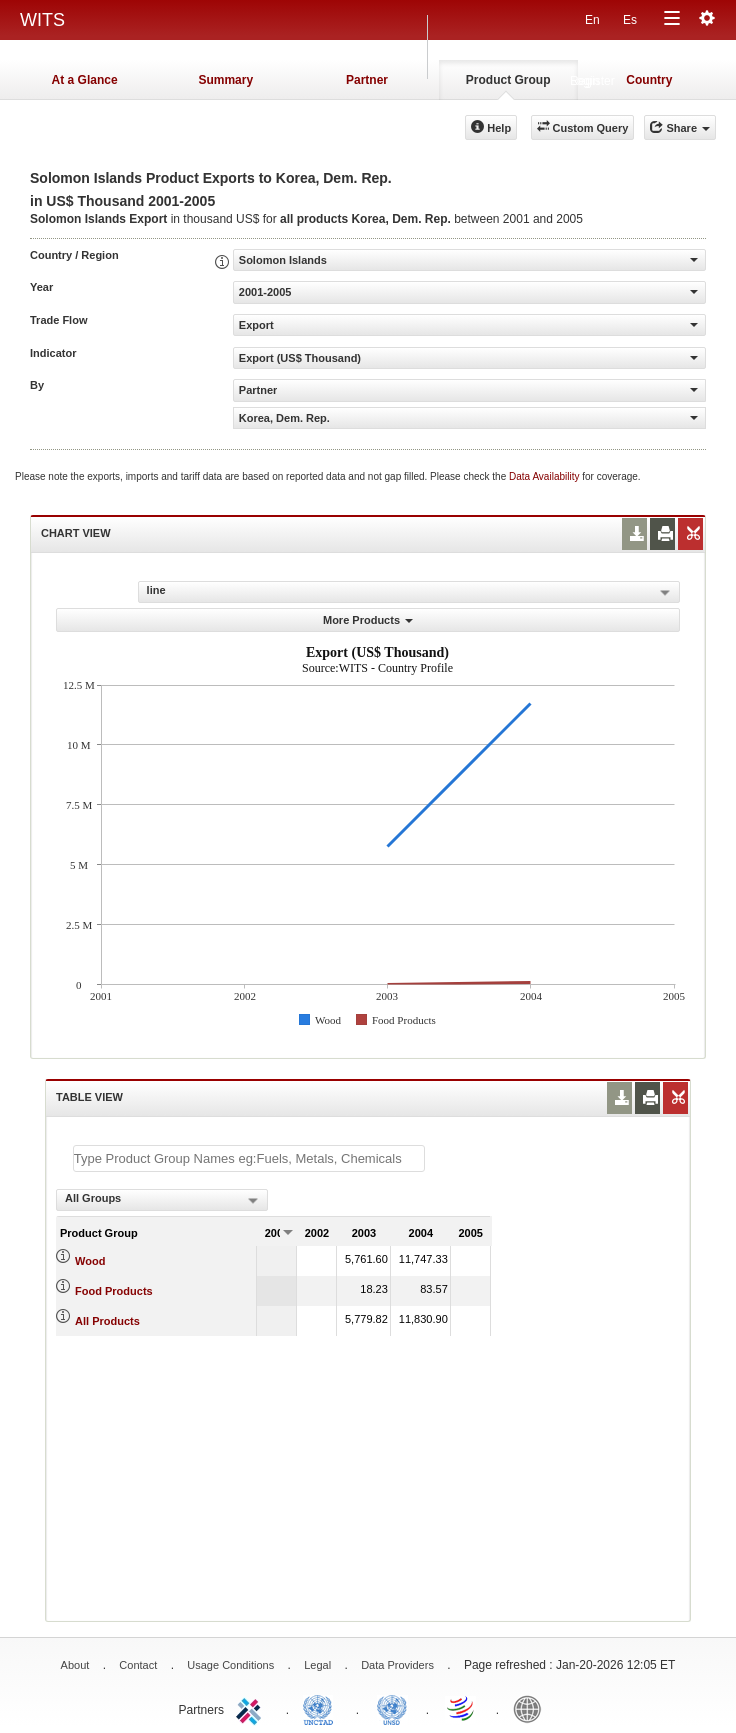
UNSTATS (392, 1708)
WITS (42, 20)
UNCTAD (322, 1708)
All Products (107, 1321)
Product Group (508, 80)
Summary (225, 80)
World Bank (532, 1708)
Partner (367, 80)
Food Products (114, 1291)
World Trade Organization (462, 1708)
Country (649, 80)
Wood (90, 1261)
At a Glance (85, 80)
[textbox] (249, 1158)
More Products (368, 620)
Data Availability (545, 476)
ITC (252, 1708)
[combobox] (162, 1200)
